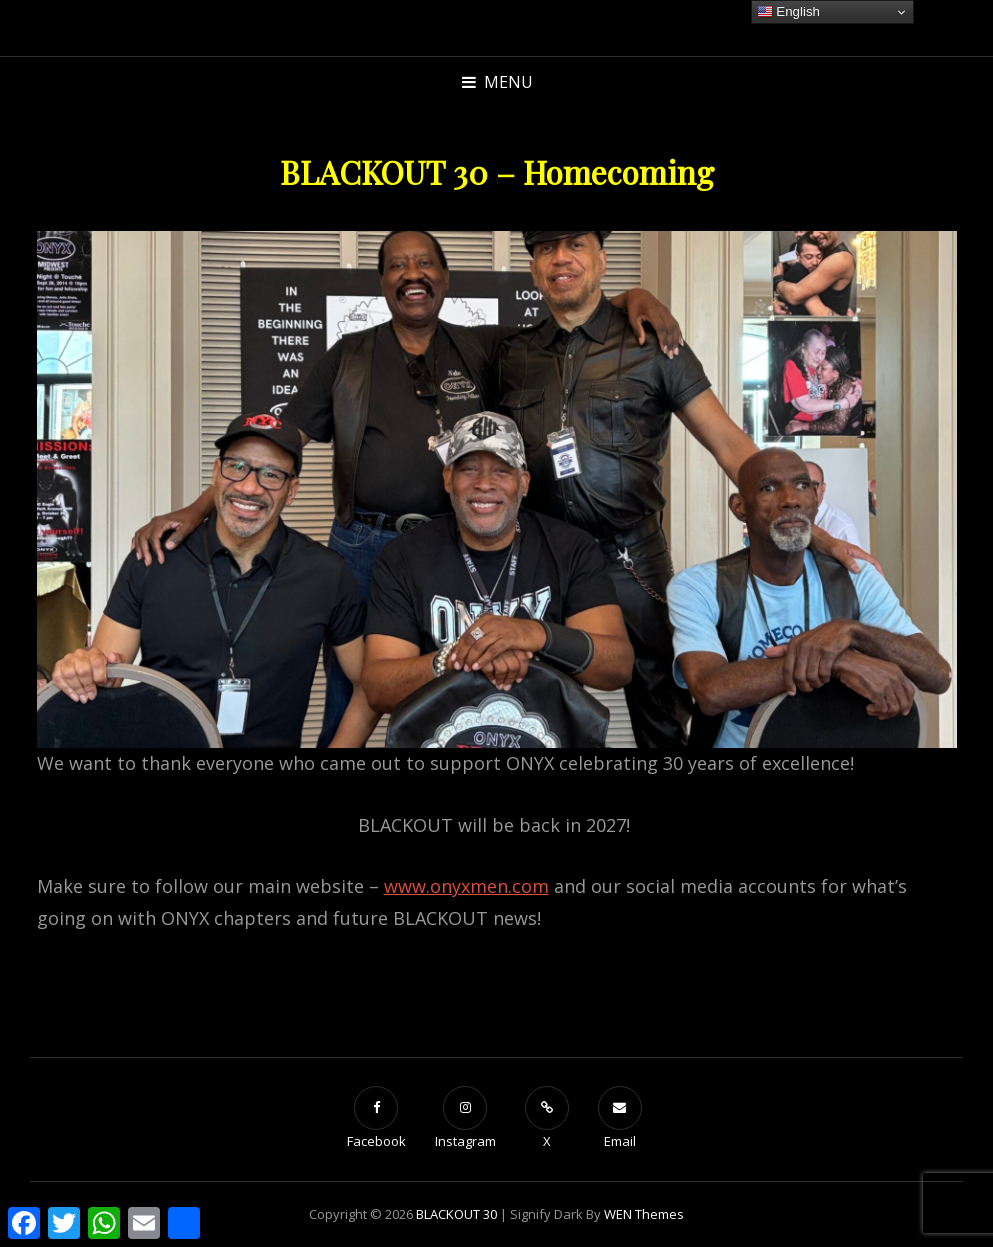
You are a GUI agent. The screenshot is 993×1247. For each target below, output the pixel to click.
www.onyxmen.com (466, 886)
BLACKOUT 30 (456, 1214)
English (788, 12)
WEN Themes (644, 1214)
